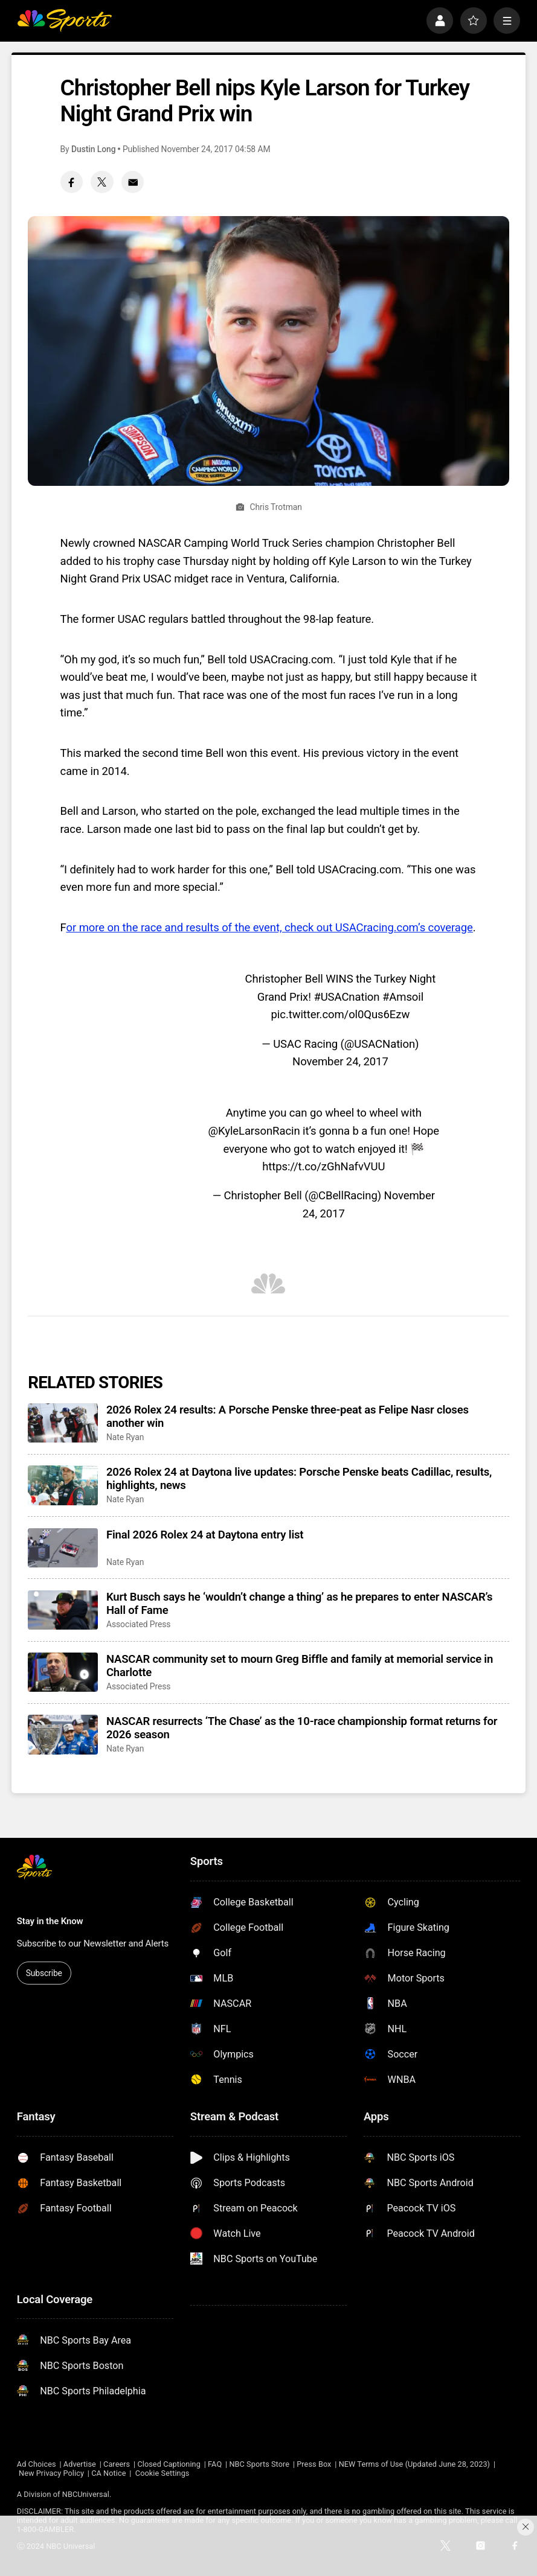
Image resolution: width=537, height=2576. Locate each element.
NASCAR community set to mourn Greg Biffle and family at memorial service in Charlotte (299, 1666)
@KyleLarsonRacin (254, 1131)
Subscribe (44, 1973)
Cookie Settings (162, 2473)
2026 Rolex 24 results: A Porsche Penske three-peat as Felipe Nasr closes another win (287, 1416)
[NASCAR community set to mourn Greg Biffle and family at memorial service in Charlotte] (63, 1672)
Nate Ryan (125, 1437)
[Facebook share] (71, 182)
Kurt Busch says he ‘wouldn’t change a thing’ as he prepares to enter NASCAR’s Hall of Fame (299, 1603)
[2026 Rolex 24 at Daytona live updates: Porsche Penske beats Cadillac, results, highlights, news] (63, 1485)
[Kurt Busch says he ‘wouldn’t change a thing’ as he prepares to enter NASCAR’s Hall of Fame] (63, 1610)
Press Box (314, 2464)
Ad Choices (36, 2464)
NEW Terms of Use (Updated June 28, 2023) (414, 2464)
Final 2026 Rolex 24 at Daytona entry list (204, 1534)
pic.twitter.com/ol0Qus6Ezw (340, 1014)
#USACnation (346, 997)
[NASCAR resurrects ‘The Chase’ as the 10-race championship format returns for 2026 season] (63, 1734)
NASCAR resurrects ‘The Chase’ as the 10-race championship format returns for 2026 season (301, 1728)
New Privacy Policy (51, 2473)
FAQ (215, 2464)
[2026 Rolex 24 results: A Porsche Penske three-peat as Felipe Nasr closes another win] (63, 1423)
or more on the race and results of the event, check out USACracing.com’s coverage (269, 927)
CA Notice (108, 2473)
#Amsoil (402, 997)
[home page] (64, 20)
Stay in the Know (50, 1921)
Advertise (79, 2464)
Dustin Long (93, 149)
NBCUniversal (85, 2494)
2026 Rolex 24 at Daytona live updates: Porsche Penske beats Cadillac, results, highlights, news (299, 1478)
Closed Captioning (168, 2464)
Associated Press (138, 1624)
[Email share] (132, 182)
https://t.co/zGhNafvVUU (323, 1166)
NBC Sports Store (259, 2464)
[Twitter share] (102, 182)
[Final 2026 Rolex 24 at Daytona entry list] (63, 1547)
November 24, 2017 (340, 1061)
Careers (116, 2464)
